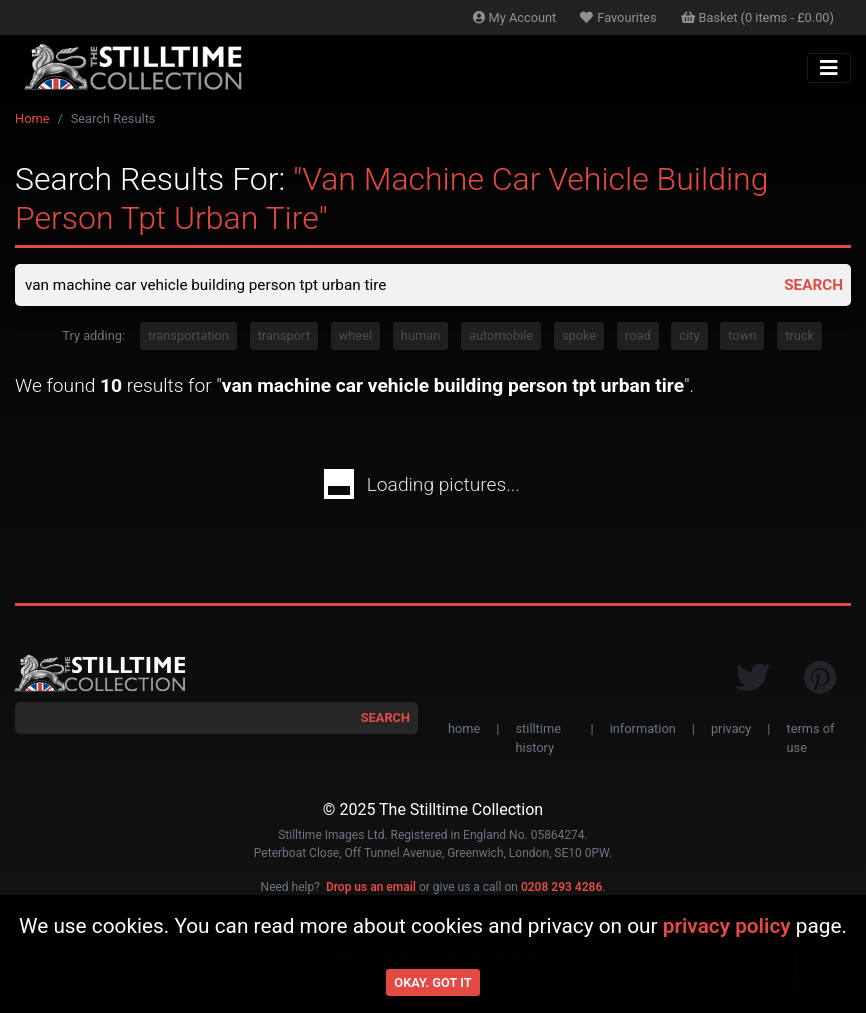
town (742, 337)
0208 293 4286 (561, 888)
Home (32, 118)
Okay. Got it (432, 982)
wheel (355, 337)
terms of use (810, 740)
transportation (188, 337)
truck (799, 337)
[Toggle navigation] (829, 68)
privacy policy (727, 926)
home (464, 730)
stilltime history (537, 740)
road (638, 337)
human (420, 337)
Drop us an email (371, 888)
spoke (579, 337)
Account (515, 17)
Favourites (618, 17)
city (689, 337)
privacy (731, 730)
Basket (758, 17)
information (643, 730)
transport (284, 337)
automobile (501, 337)
